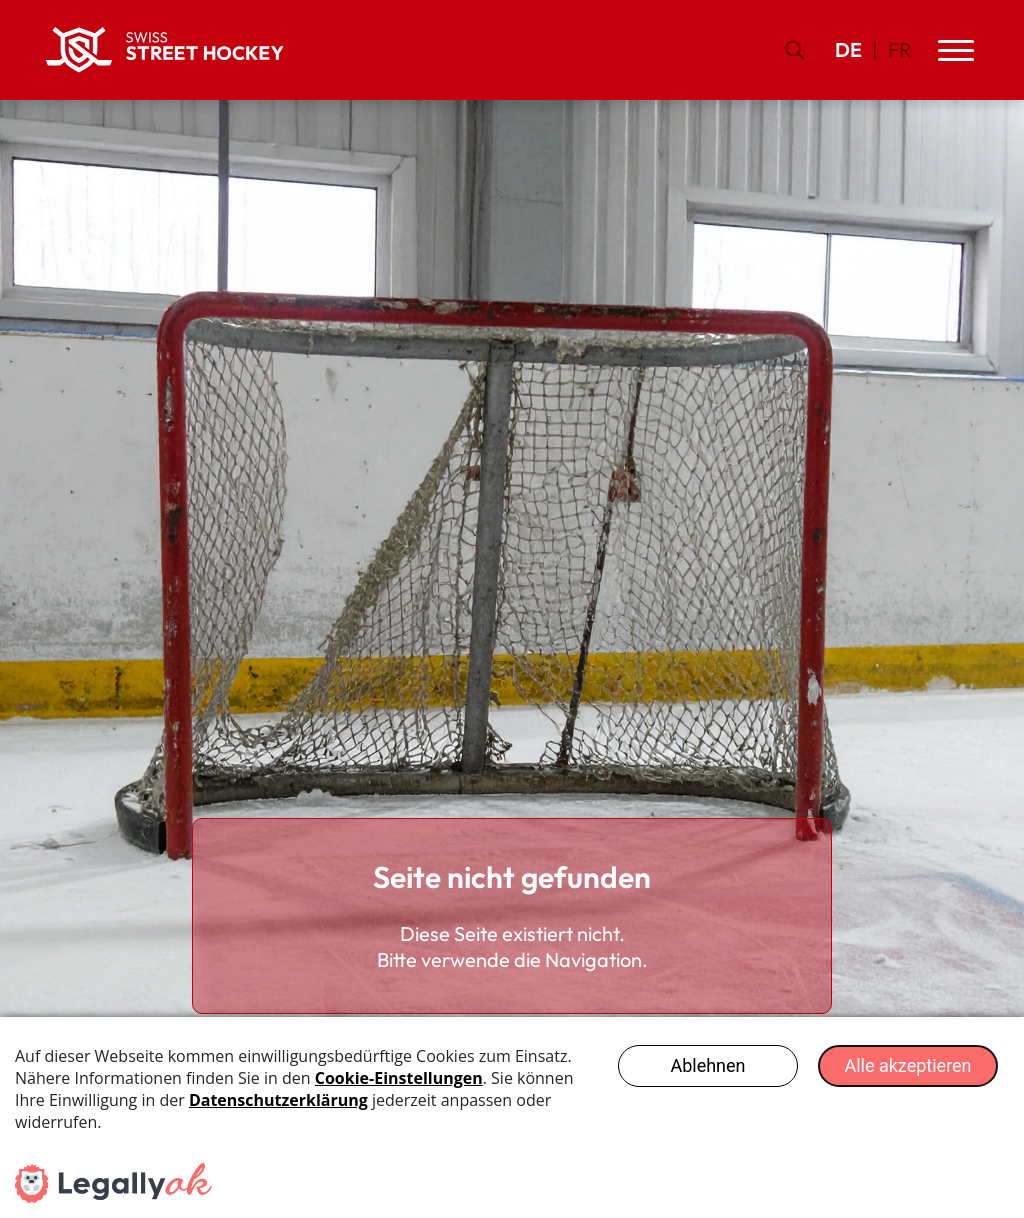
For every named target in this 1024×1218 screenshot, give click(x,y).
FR (900, 49)
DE (848, 49)
